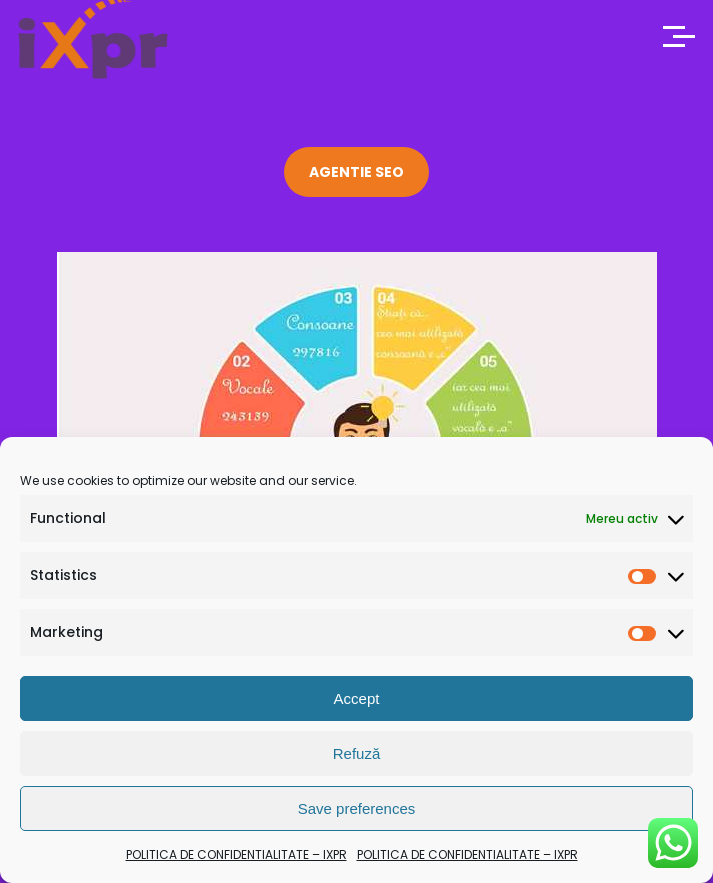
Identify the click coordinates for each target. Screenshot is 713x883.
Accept (357, 698)
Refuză (357, 753)
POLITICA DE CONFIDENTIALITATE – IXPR (236, 854)
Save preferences (357, 808)
